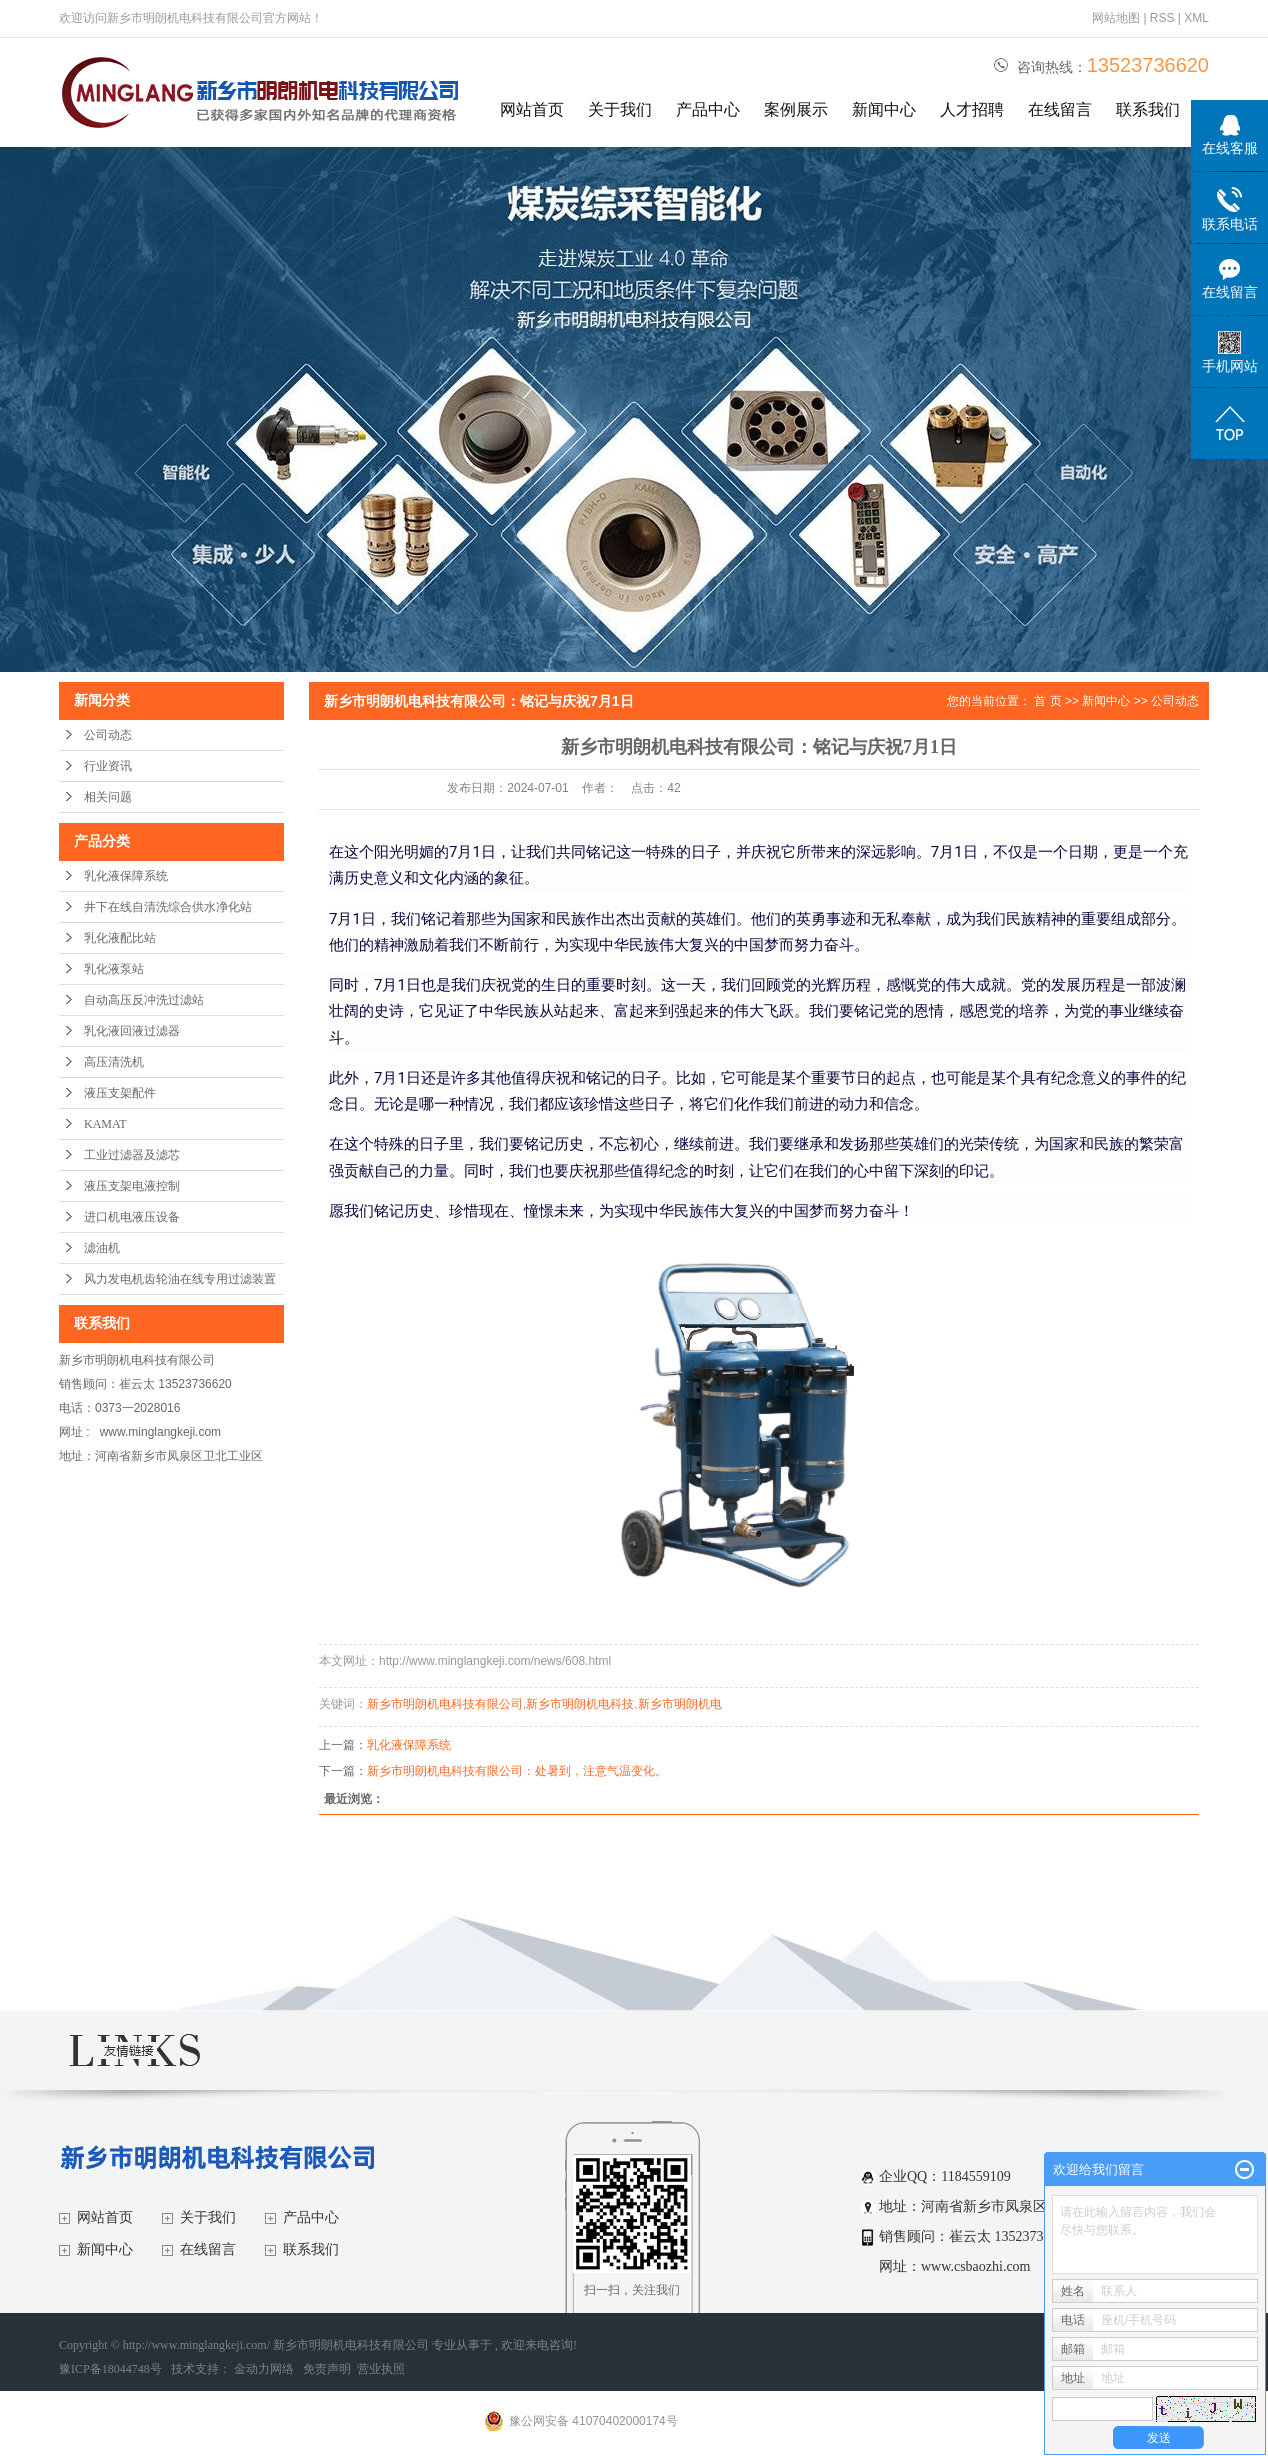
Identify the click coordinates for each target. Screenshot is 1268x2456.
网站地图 (1117, 18)
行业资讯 (108, 766)
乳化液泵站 (114, 969)
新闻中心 (884, 109)
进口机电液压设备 (132, 1217)
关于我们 (620, 109)
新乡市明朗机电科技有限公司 (445, 1704)
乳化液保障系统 (126, 876)
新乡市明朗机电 (680, 1704)
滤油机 (102, 1248)
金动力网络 (265, 2369)
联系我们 (1148, 109)
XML (1196, 18)
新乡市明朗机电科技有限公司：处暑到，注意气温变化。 (517, 1771)
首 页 (1047, 701)
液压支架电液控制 (132, 1186)
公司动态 (108, 735)
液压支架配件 (120, 1093)
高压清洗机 (114, 1062)
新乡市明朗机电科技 (580, 1704)
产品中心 (708, 109)
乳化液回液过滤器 (132, 1031)
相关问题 (108, 797)
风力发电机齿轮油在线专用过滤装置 (180, 1279)
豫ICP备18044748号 (110, 2369)
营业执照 (381, 2369)
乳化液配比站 (120, 938)
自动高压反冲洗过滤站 (144, 1000)
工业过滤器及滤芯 (132, 1155)
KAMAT (105, 1124)
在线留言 (1060, 109)
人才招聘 (972, 109)
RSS (1162, 18)
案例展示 (796, 109)
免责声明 (327, 2369)
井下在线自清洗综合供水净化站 (168, 907)
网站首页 (532, 109)
